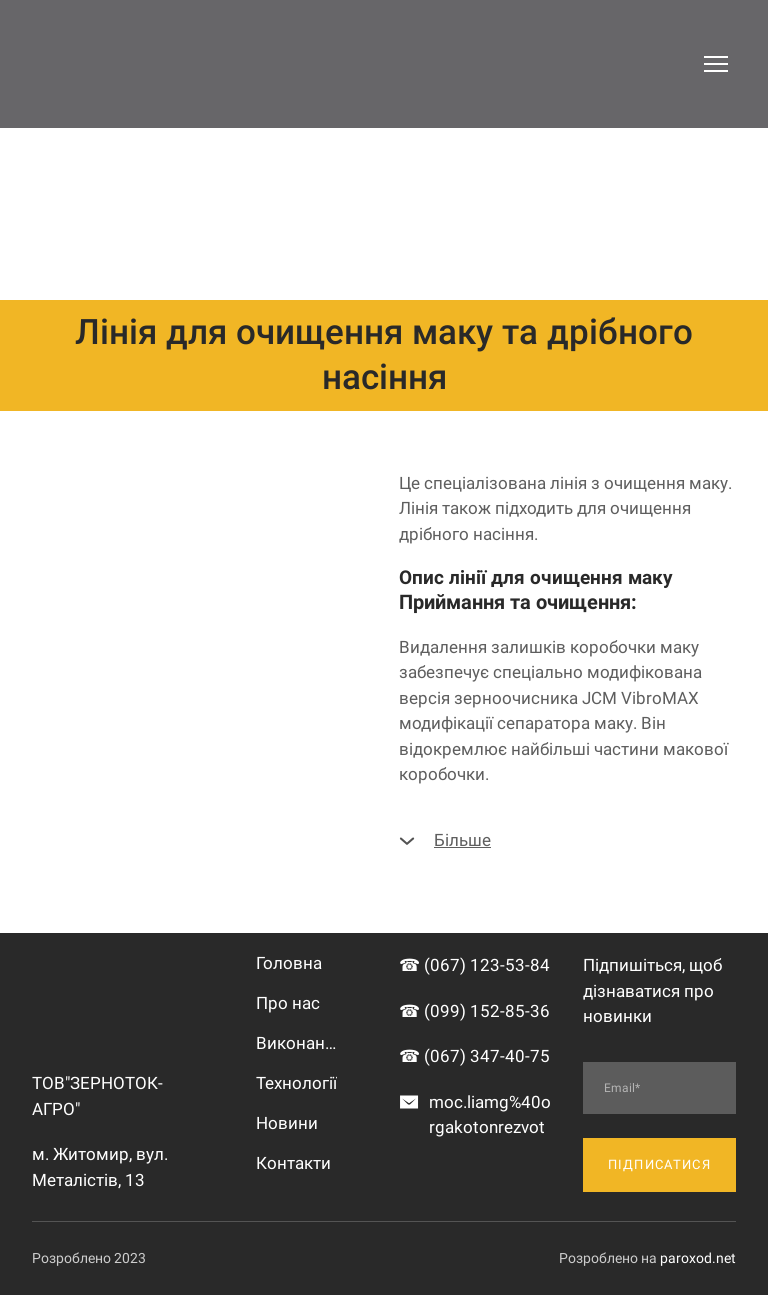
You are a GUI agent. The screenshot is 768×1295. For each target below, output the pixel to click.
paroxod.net (698, 1258)
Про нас (288, 1003)
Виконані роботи (298, 1043)
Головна (289, 963)
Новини (287, 1123)
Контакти (293, 1163)
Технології (296, 1083)
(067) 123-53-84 (487, 965)
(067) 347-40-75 (487, 1056)
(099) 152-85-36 (487, 1011)
